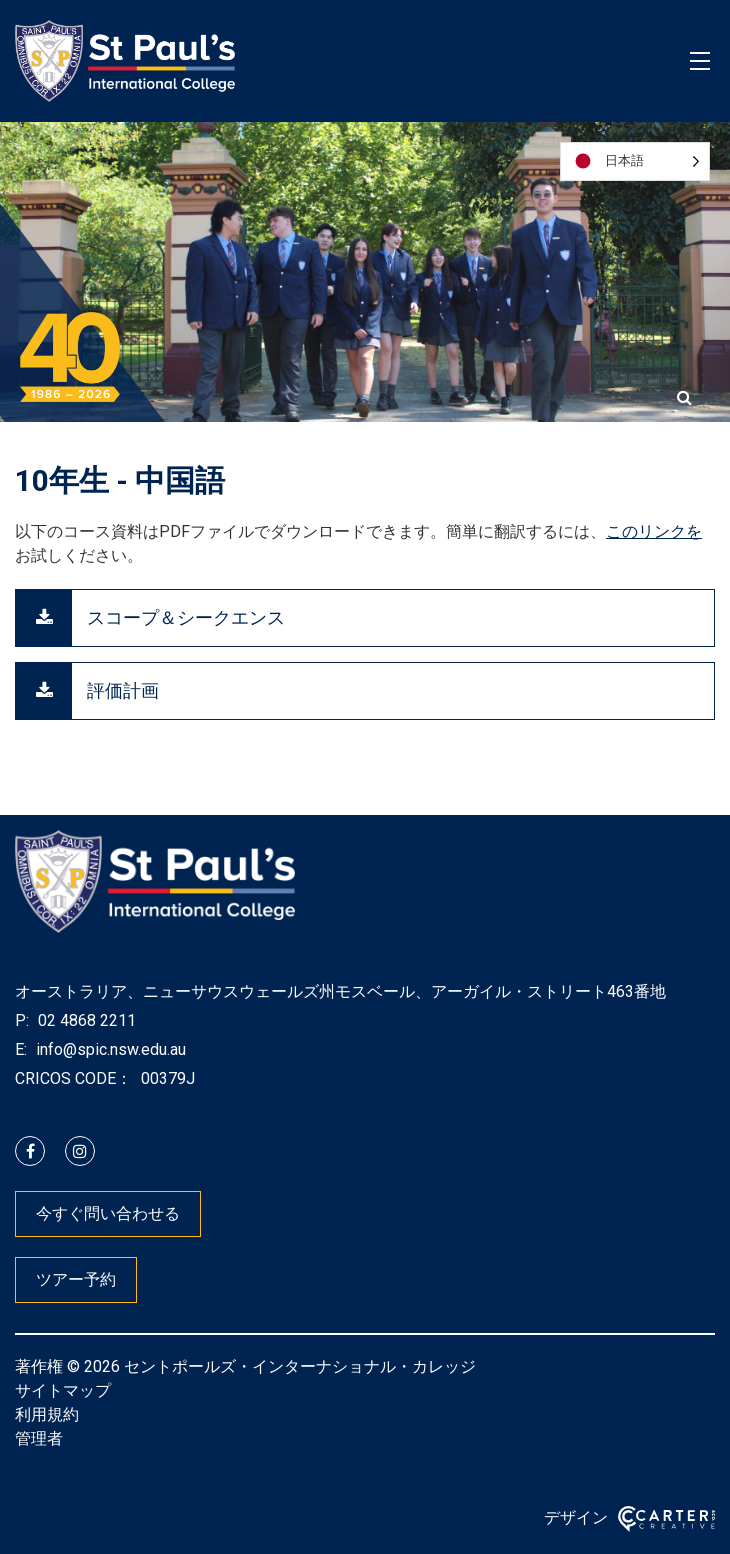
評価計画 (123, 690)
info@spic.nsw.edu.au (109, 1049)
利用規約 (47, 1414)
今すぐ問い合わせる (108, 1213)
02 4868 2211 (85, 1020)
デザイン (576, 1517)
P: (22, 1020)
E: (21, 1049)
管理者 (39, 1438)
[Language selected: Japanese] (635, 161)
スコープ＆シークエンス (186, 617)
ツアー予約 (76, 1279)
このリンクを (654, 531)
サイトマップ (63, 1390)
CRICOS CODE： (73, 1078)
